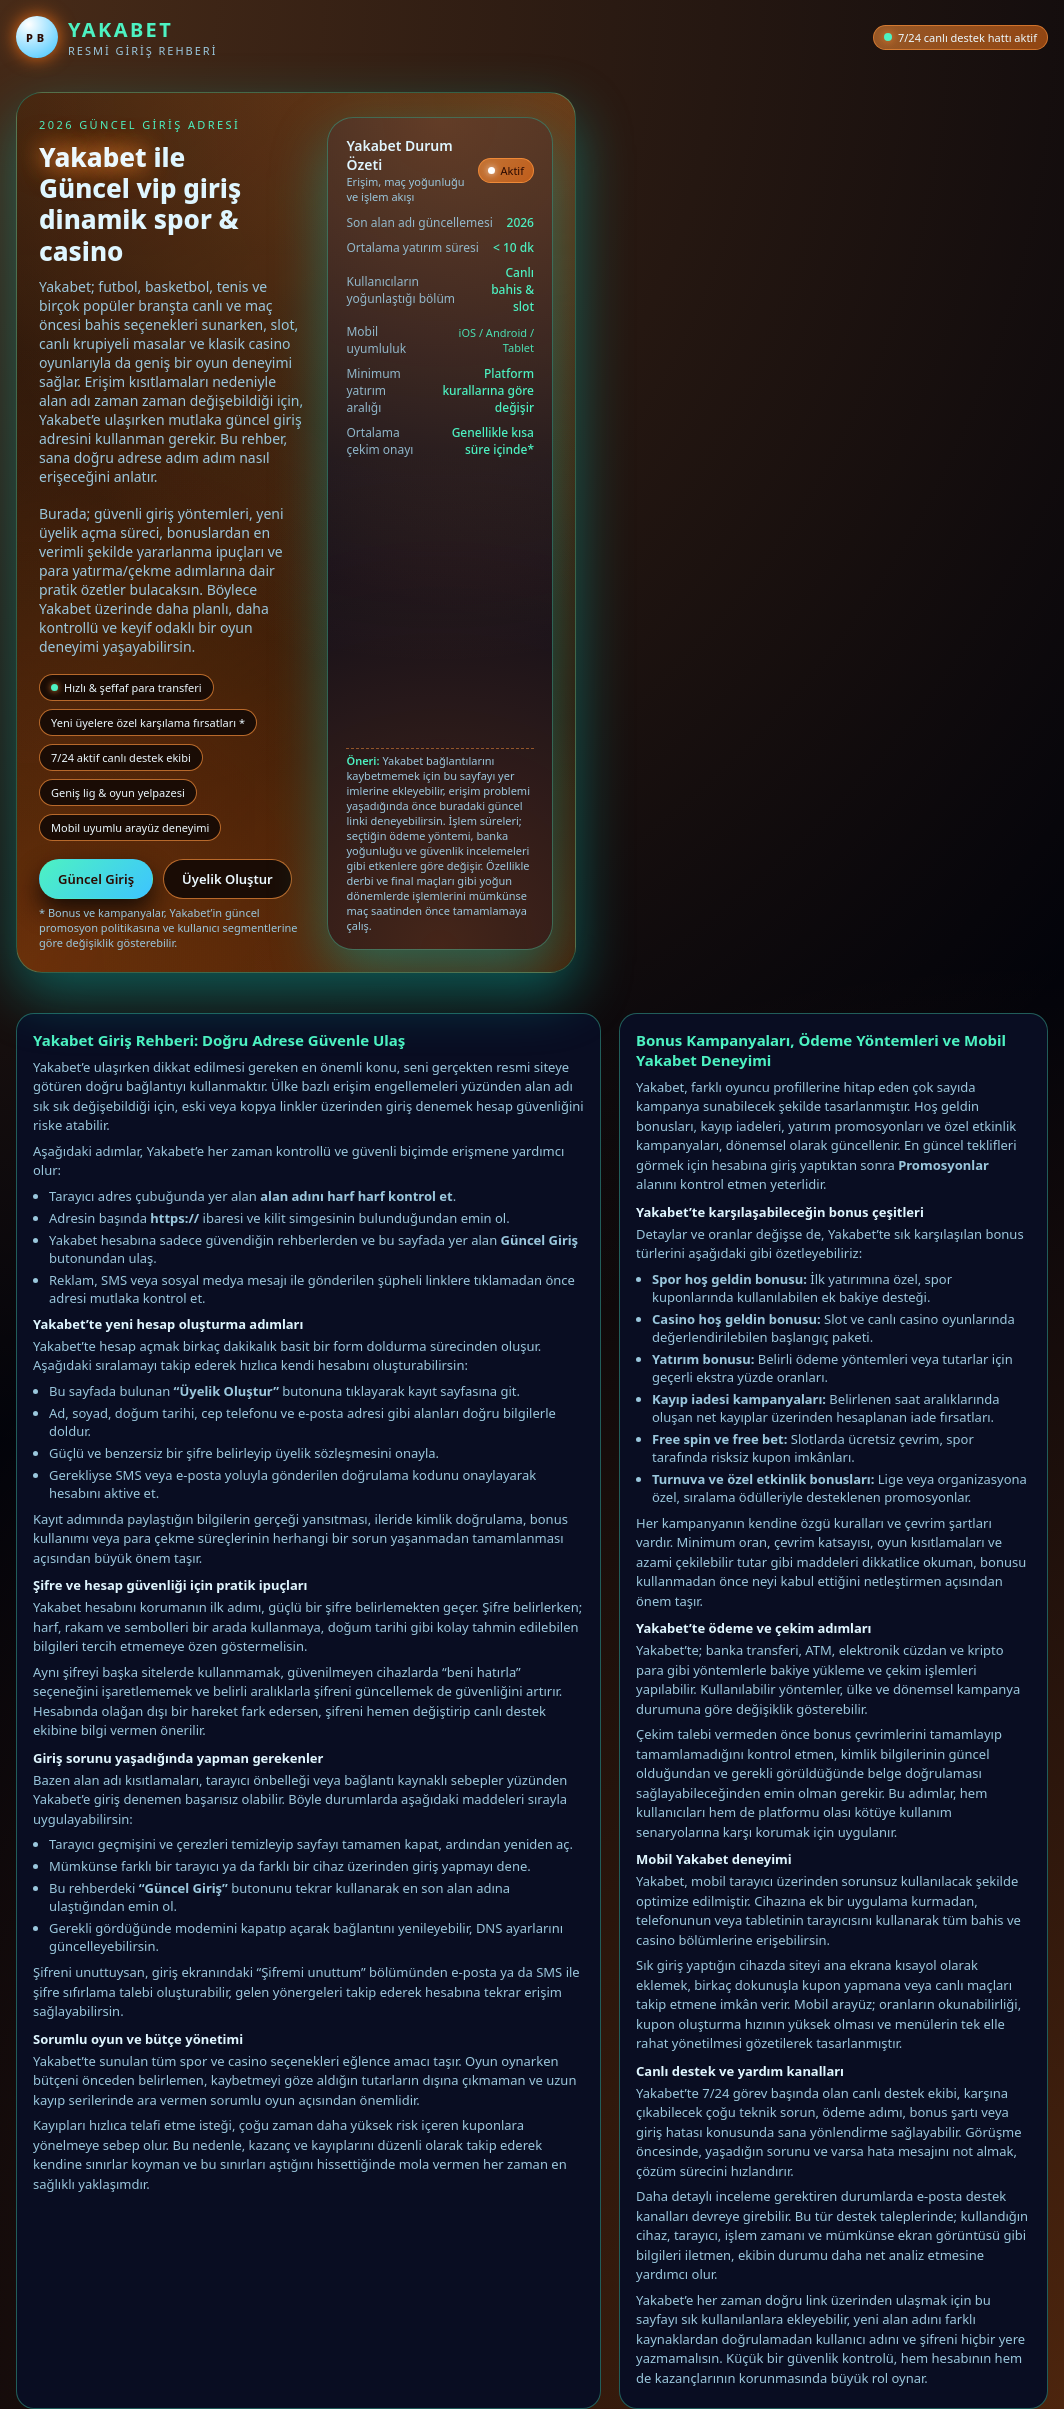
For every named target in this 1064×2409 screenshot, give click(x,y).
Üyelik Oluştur (227, 879)
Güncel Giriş (96, 879)
